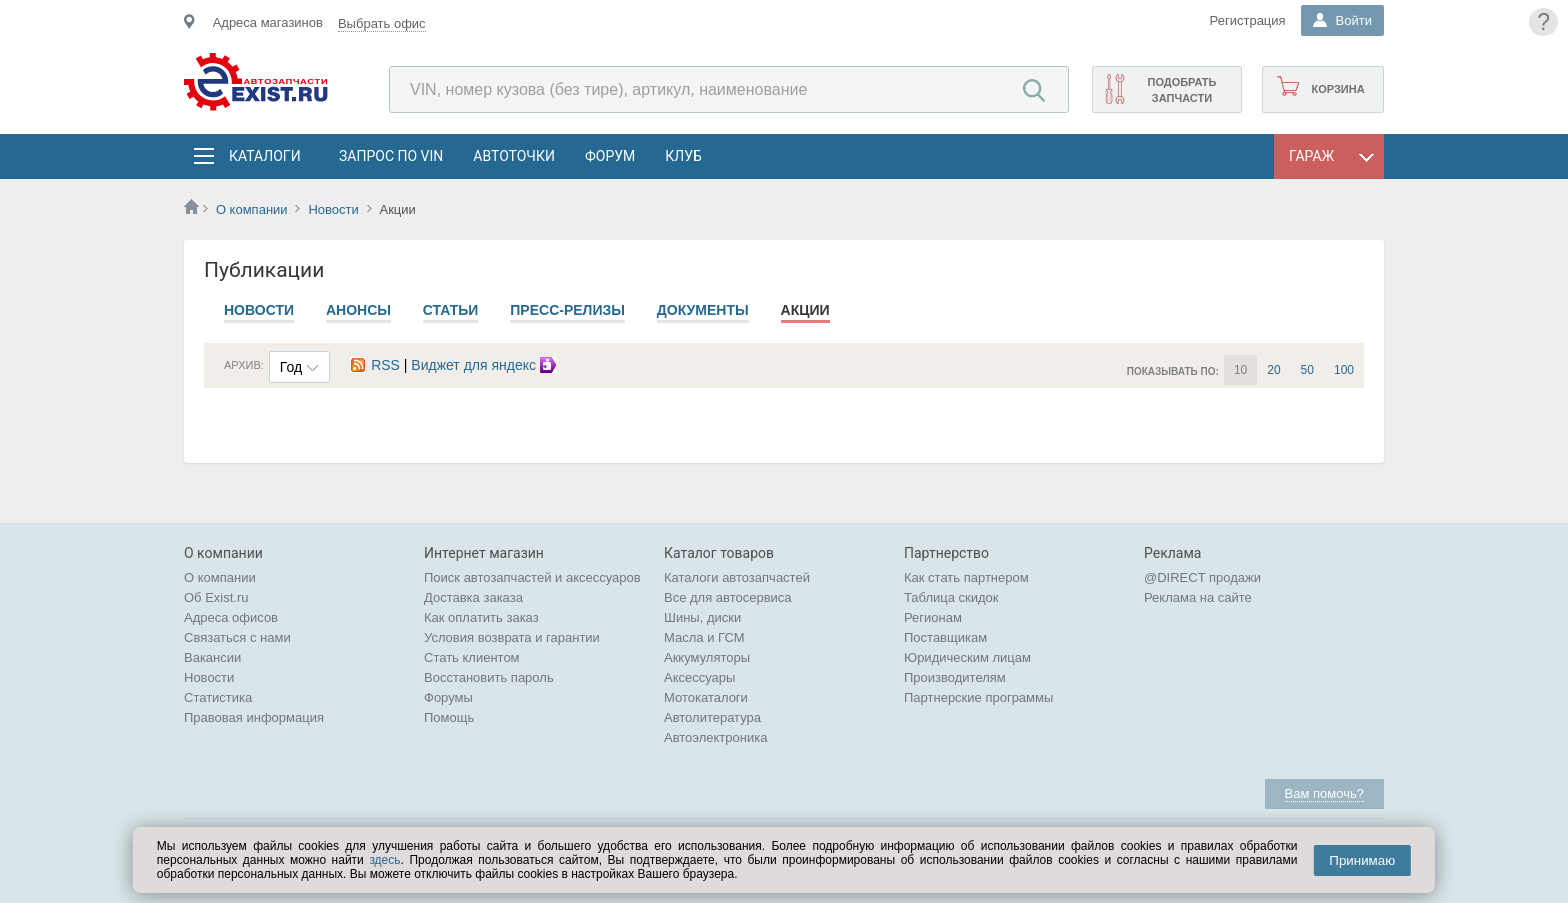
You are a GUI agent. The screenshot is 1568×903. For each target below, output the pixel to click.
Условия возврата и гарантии (512, 637)
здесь (384, 860)
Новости (333, 209)
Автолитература (712, 717)
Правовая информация (254, 717)
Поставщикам (945, 637)
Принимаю (1362, 860)
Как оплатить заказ (481, 617)
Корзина (1337, 89)
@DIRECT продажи (1202, 577)
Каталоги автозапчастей (737, 577)
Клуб (683, 156)
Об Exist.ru (216, 597)
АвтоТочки (514, 156)
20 (1273, 370)
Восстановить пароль (489, 677)
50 (1307, 370)
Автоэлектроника (715, 737)
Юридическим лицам (967, 657)
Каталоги (264, 156)
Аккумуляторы (707, 657)
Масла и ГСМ (704, 637)
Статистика (218, 697)
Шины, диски (702, 617)
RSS (375, 365)
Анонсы (358, 310)
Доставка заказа (473, 597)
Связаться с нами (237, 637)
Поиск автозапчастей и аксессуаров (532, 577)
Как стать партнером (966, 577)
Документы (703, 310)
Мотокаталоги (706, 697)
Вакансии (212, 657)
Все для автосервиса (728, 597)
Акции (805, 310)
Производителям (955, 677)
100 (1344, 370)
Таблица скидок (951, 597)
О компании (252, 209)
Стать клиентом (472, 657)
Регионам (933, 617)
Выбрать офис (382, 23)
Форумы (448, 697)
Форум (610, 156)
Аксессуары (699, 677)
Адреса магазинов (268, 22)
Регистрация (1248, 20)
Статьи (451, 310)
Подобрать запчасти (1181, 90)
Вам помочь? (1324, 793)
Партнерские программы (978, 697)
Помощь (449, 717)
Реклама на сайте (1198, 597)
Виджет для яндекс (486, 365)
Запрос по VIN (391, 156)
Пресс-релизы (567, 310)
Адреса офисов (231, 617)
